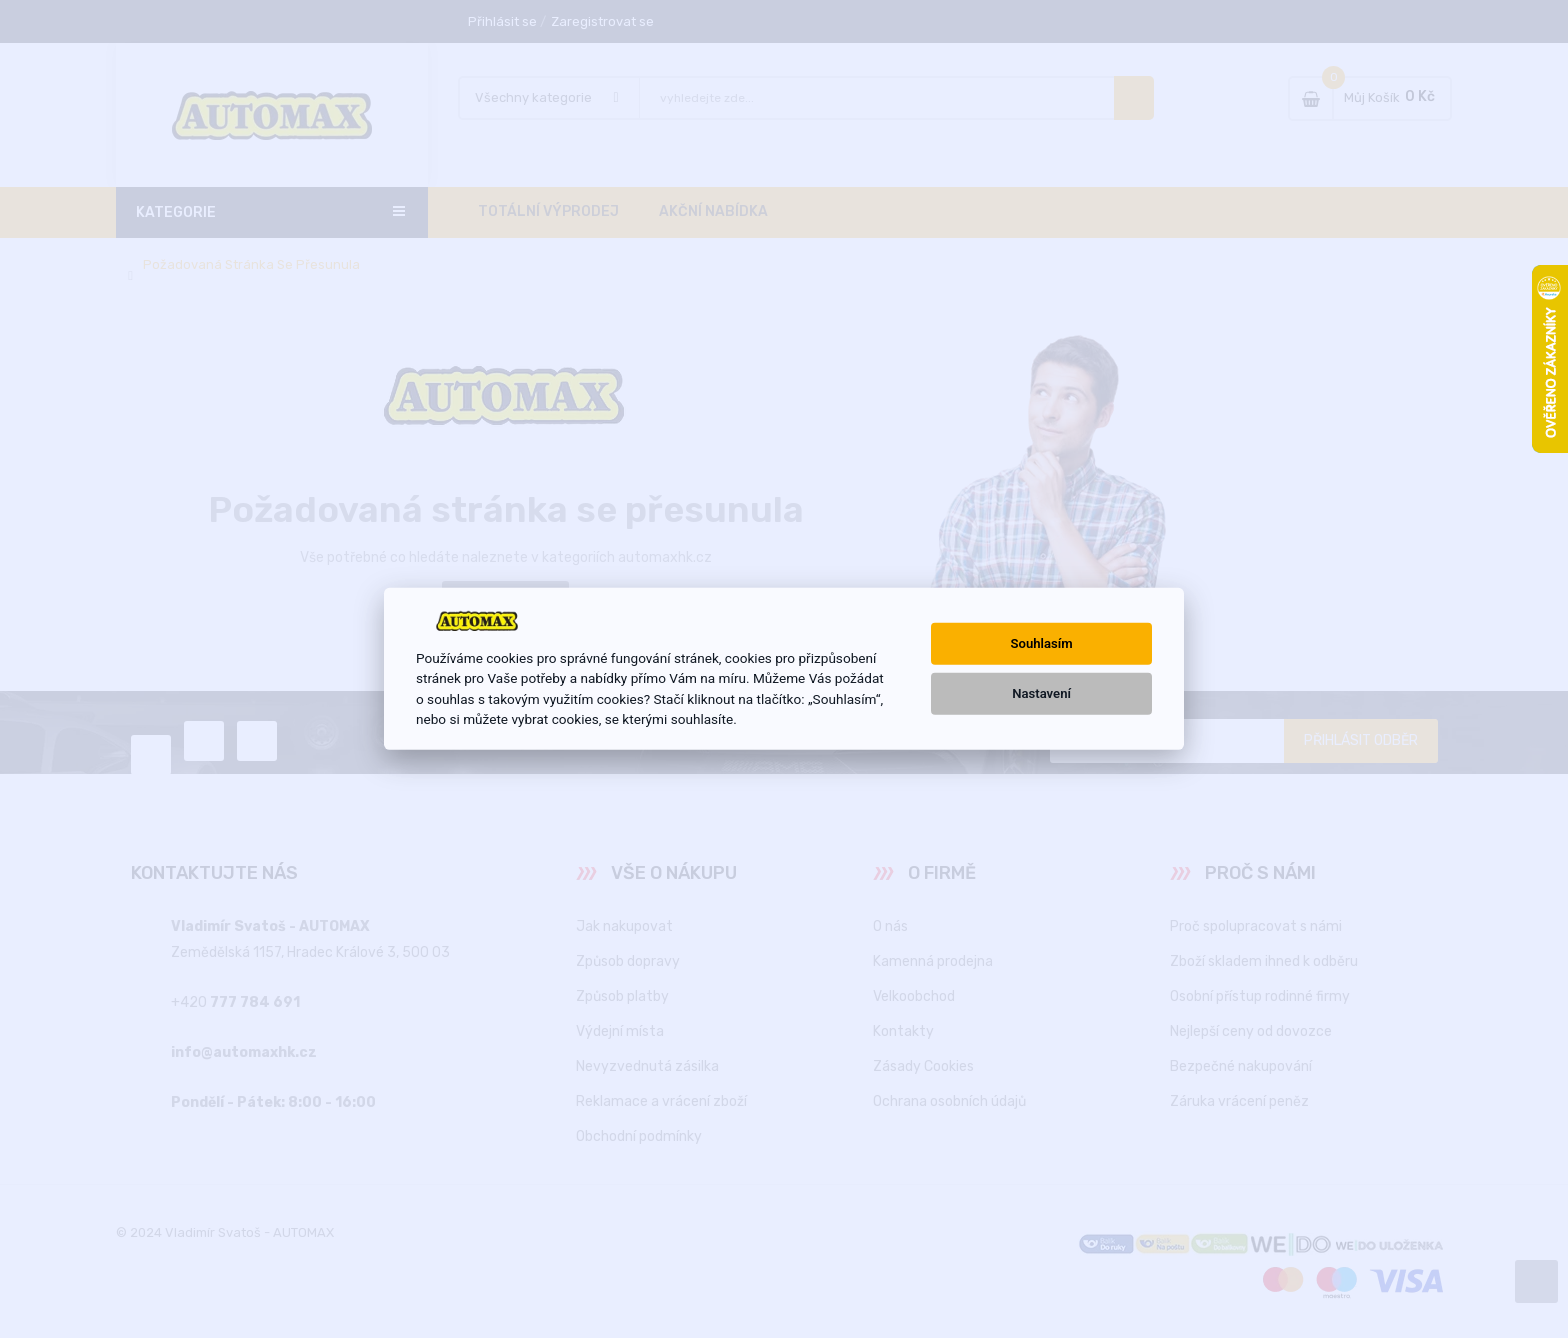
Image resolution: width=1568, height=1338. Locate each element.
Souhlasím (1042, 643)
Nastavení (1041, 693)
